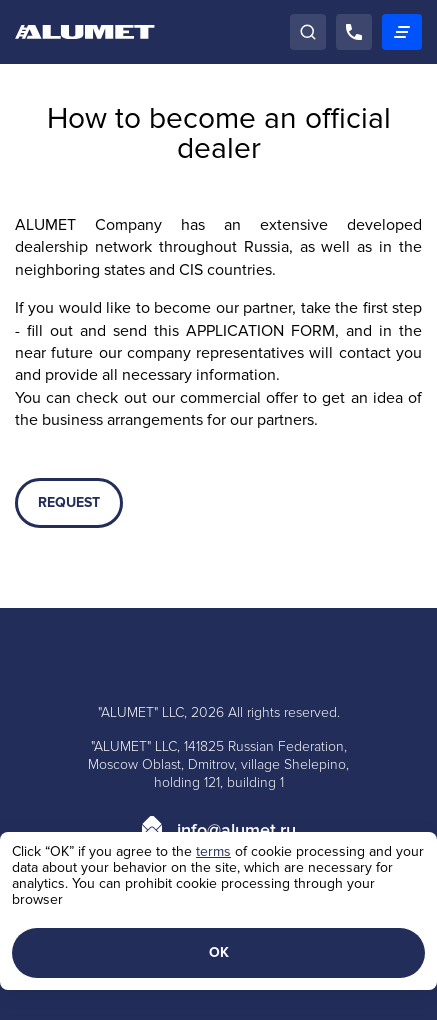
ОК (219, 952)
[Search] (308, 32)
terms (213, 851)
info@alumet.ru (236, 830)
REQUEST (69, 502)
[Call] (354, 32)
